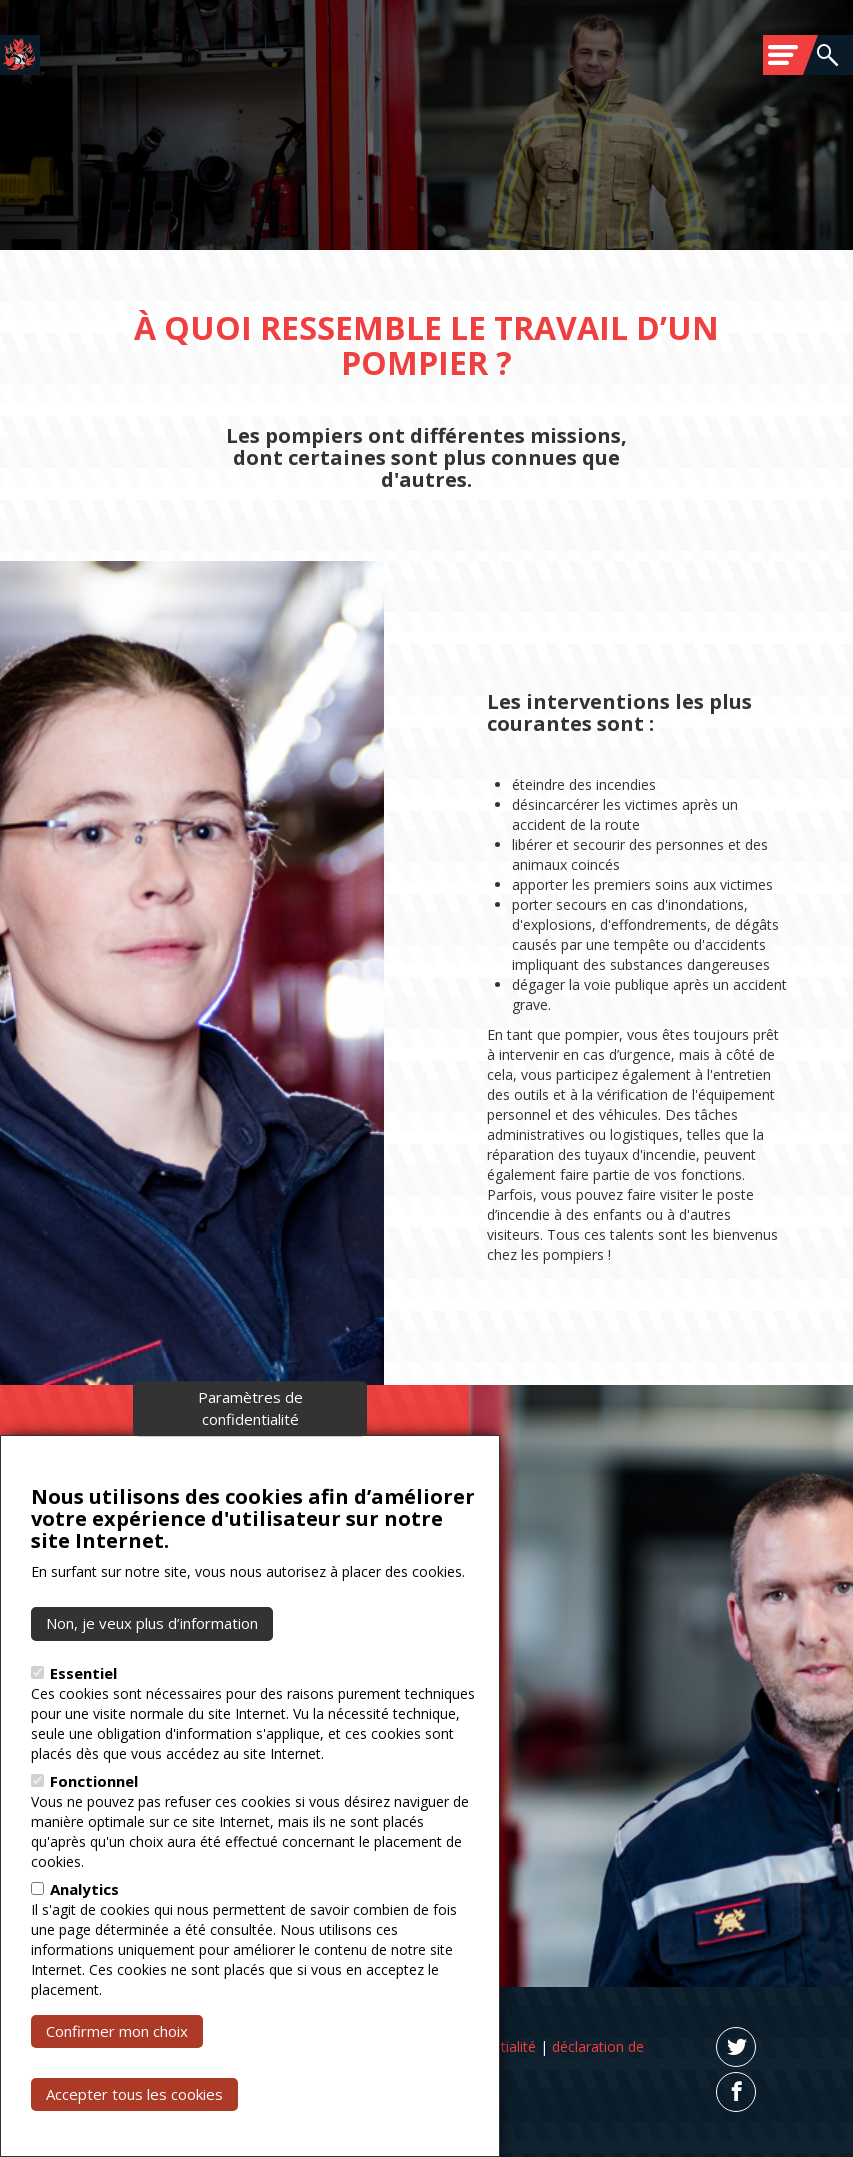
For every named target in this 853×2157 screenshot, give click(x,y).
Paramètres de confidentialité (250, 1429)
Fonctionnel (94, 1802)
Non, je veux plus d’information (152, 1644)
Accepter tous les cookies (134, 2115)
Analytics (84, 1910)
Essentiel (83, 1694)
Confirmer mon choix (117, 2052)
